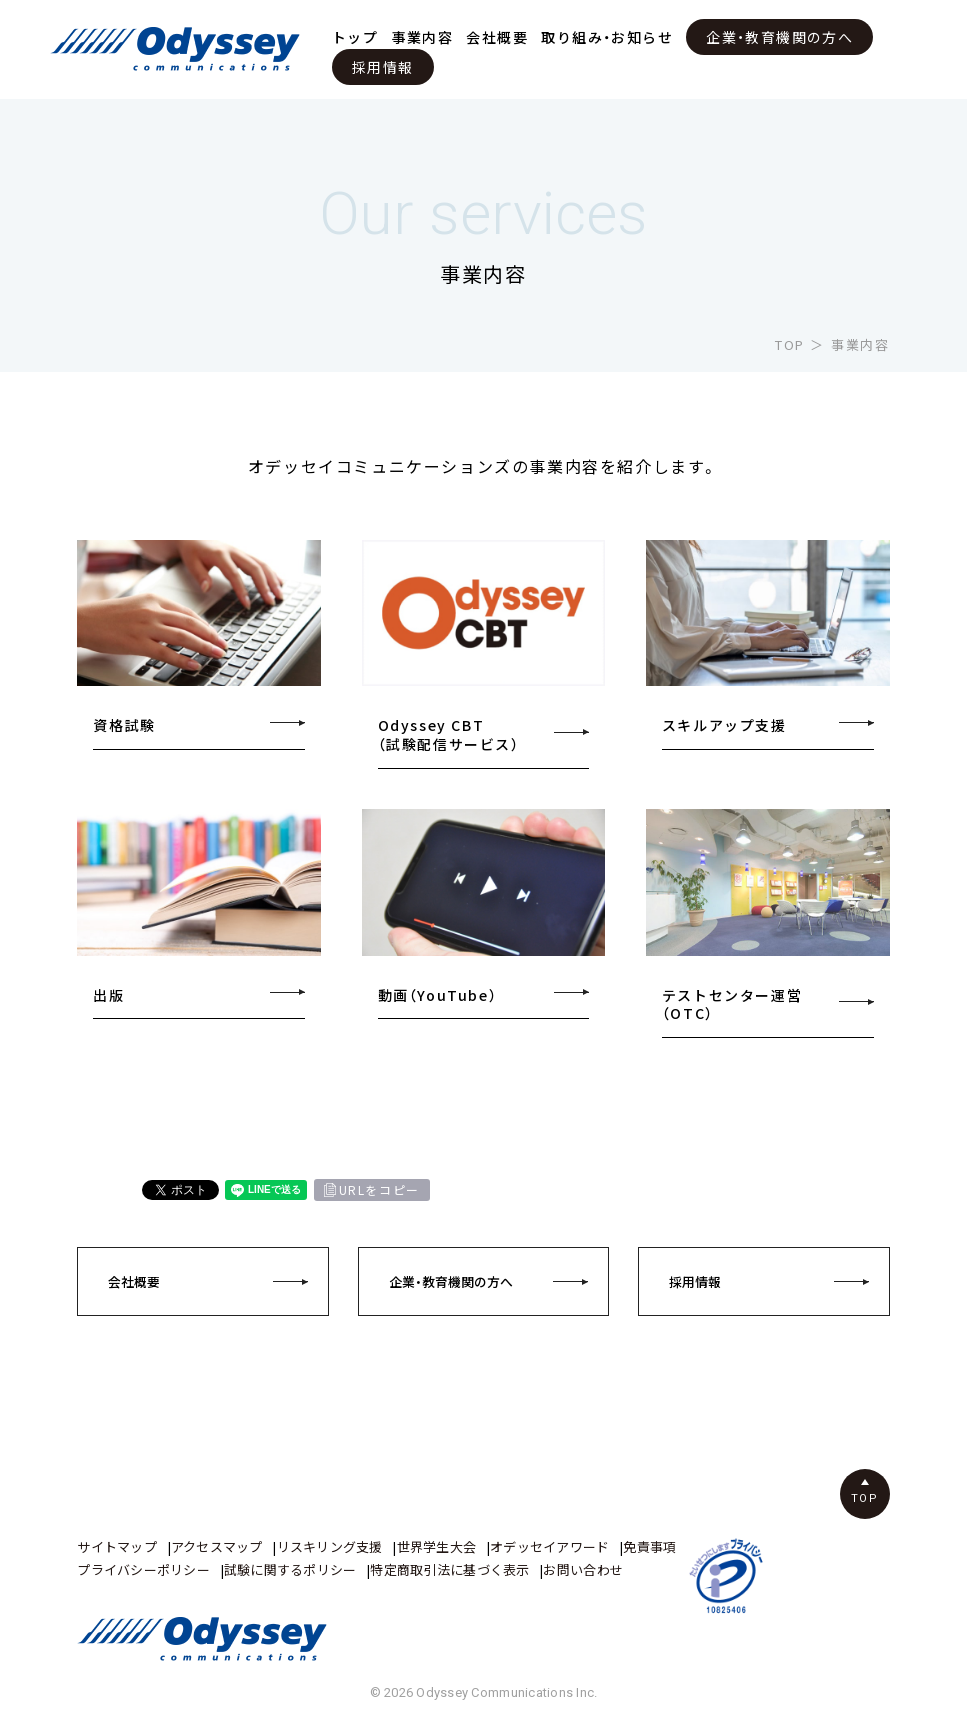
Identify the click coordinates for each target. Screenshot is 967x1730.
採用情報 (383, 67)
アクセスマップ (217, 1546)
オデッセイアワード (549, 1546)
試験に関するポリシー (290, 1569)
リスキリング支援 (330, 1546)
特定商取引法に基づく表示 (449, 1569)
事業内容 (423, 37)
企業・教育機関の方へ (779, 37)
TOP (790, 344)
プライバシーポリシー (143, 1569)
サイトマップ (117, 1546)
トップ (355, 37)
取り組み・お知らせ (607, 37)
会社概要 (497, 37)
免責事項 (649, 1546)
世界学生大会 (437, 1546)
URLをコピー (379, 1190)
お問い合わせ (583, 1569)
